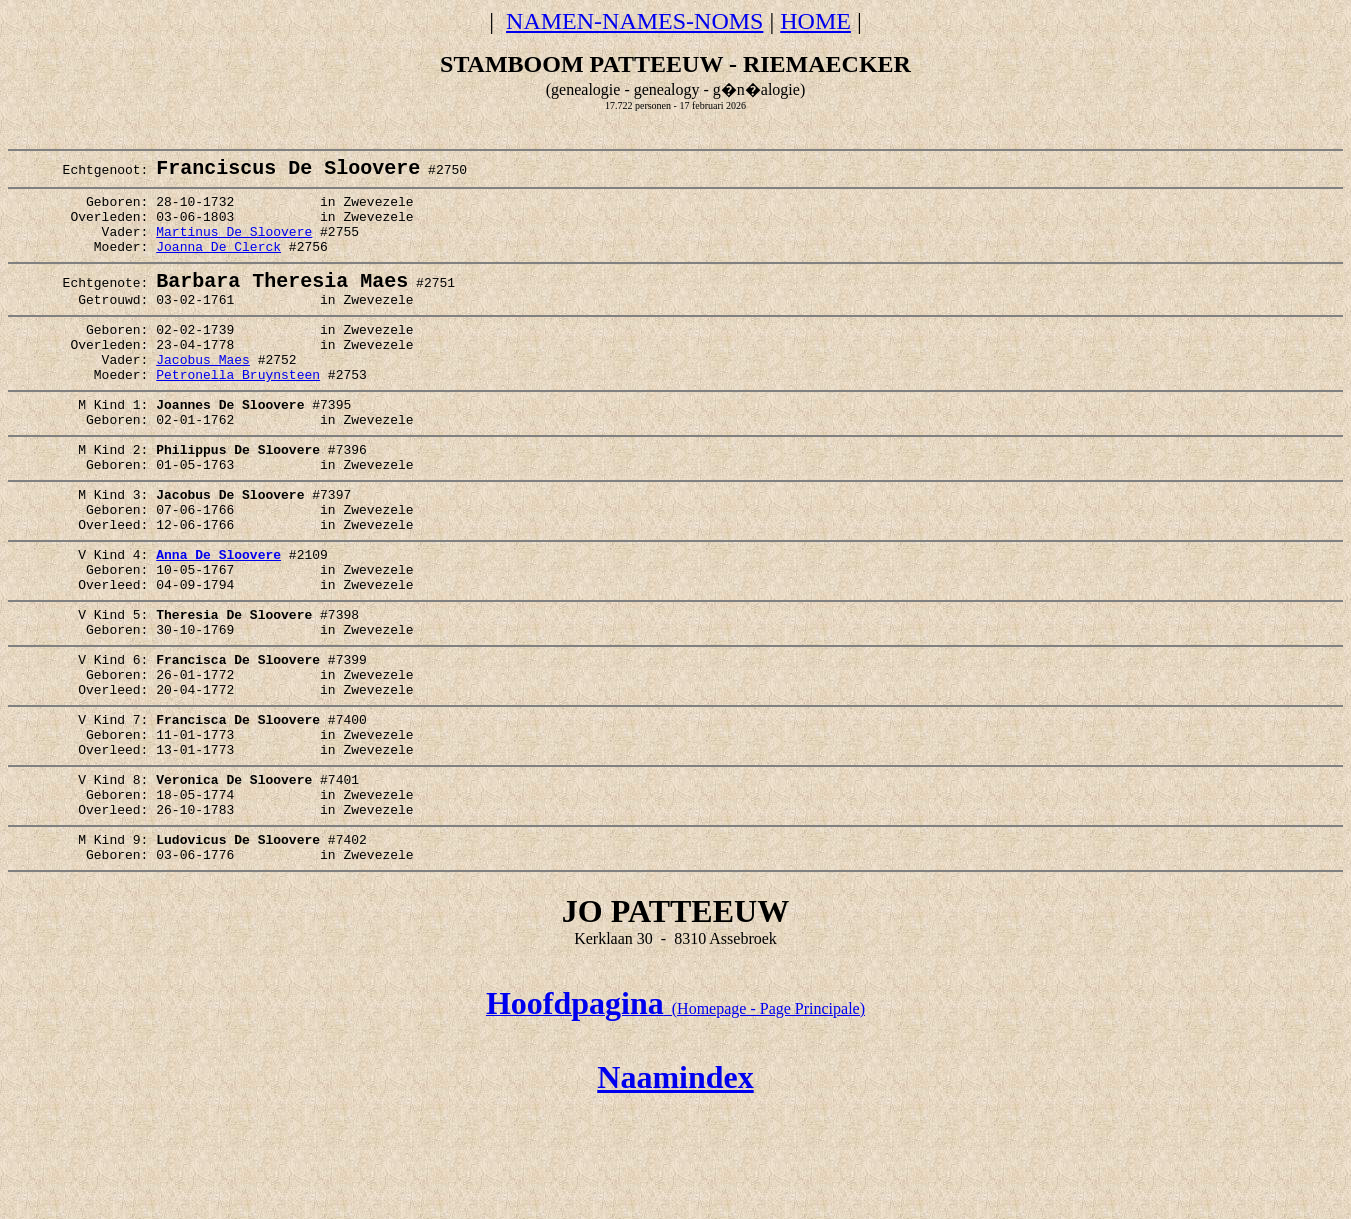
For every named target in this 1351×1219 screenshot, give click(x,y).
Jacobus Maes (203, 394)
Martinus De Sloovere (234, 247)
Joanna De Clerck (218, 265)
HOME (815, 21)
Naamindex (675, 1187)
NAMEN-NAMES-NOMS (634, 21)
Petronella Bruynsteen (238, 412)
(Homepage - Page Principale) (675, 1118)
